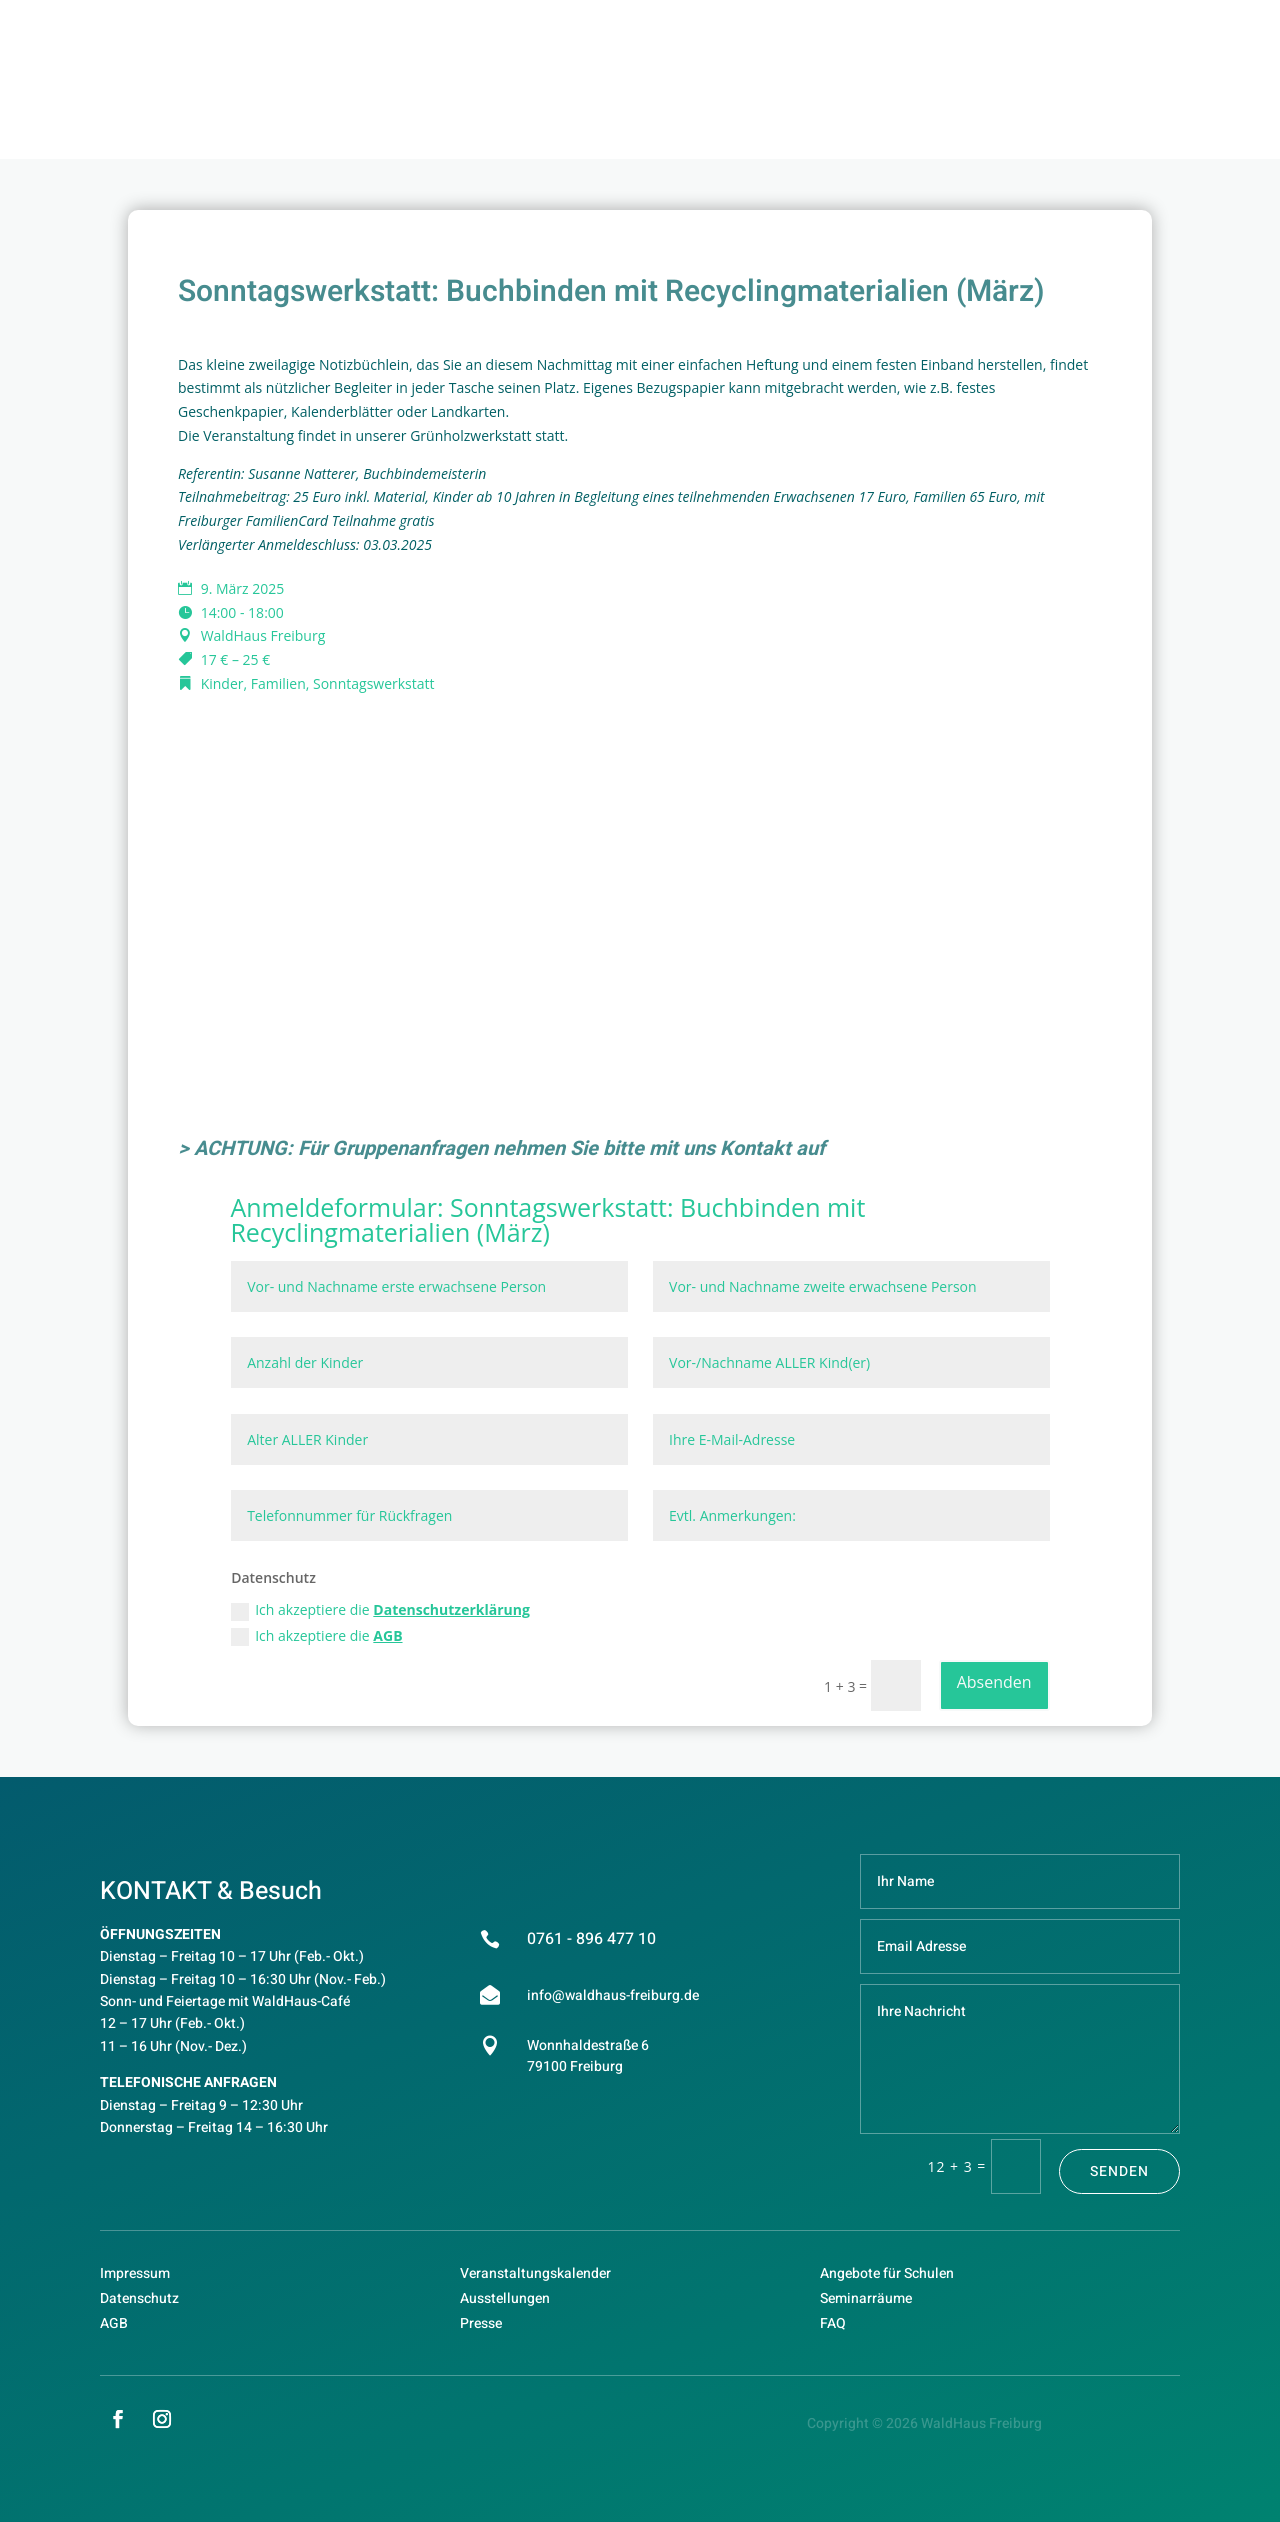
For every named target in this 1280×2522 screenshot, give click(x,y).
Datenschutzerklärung (451, 1609)
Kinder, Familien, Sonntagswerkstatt (318, 683)
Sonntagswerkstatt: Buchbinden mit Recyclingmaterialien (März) (547, 1219)
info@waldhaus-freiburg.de (613, 1995)
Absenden (994, 1682)
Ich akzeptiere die (380, 1610)
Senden (1119, 2171)
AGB (387, 1635)
